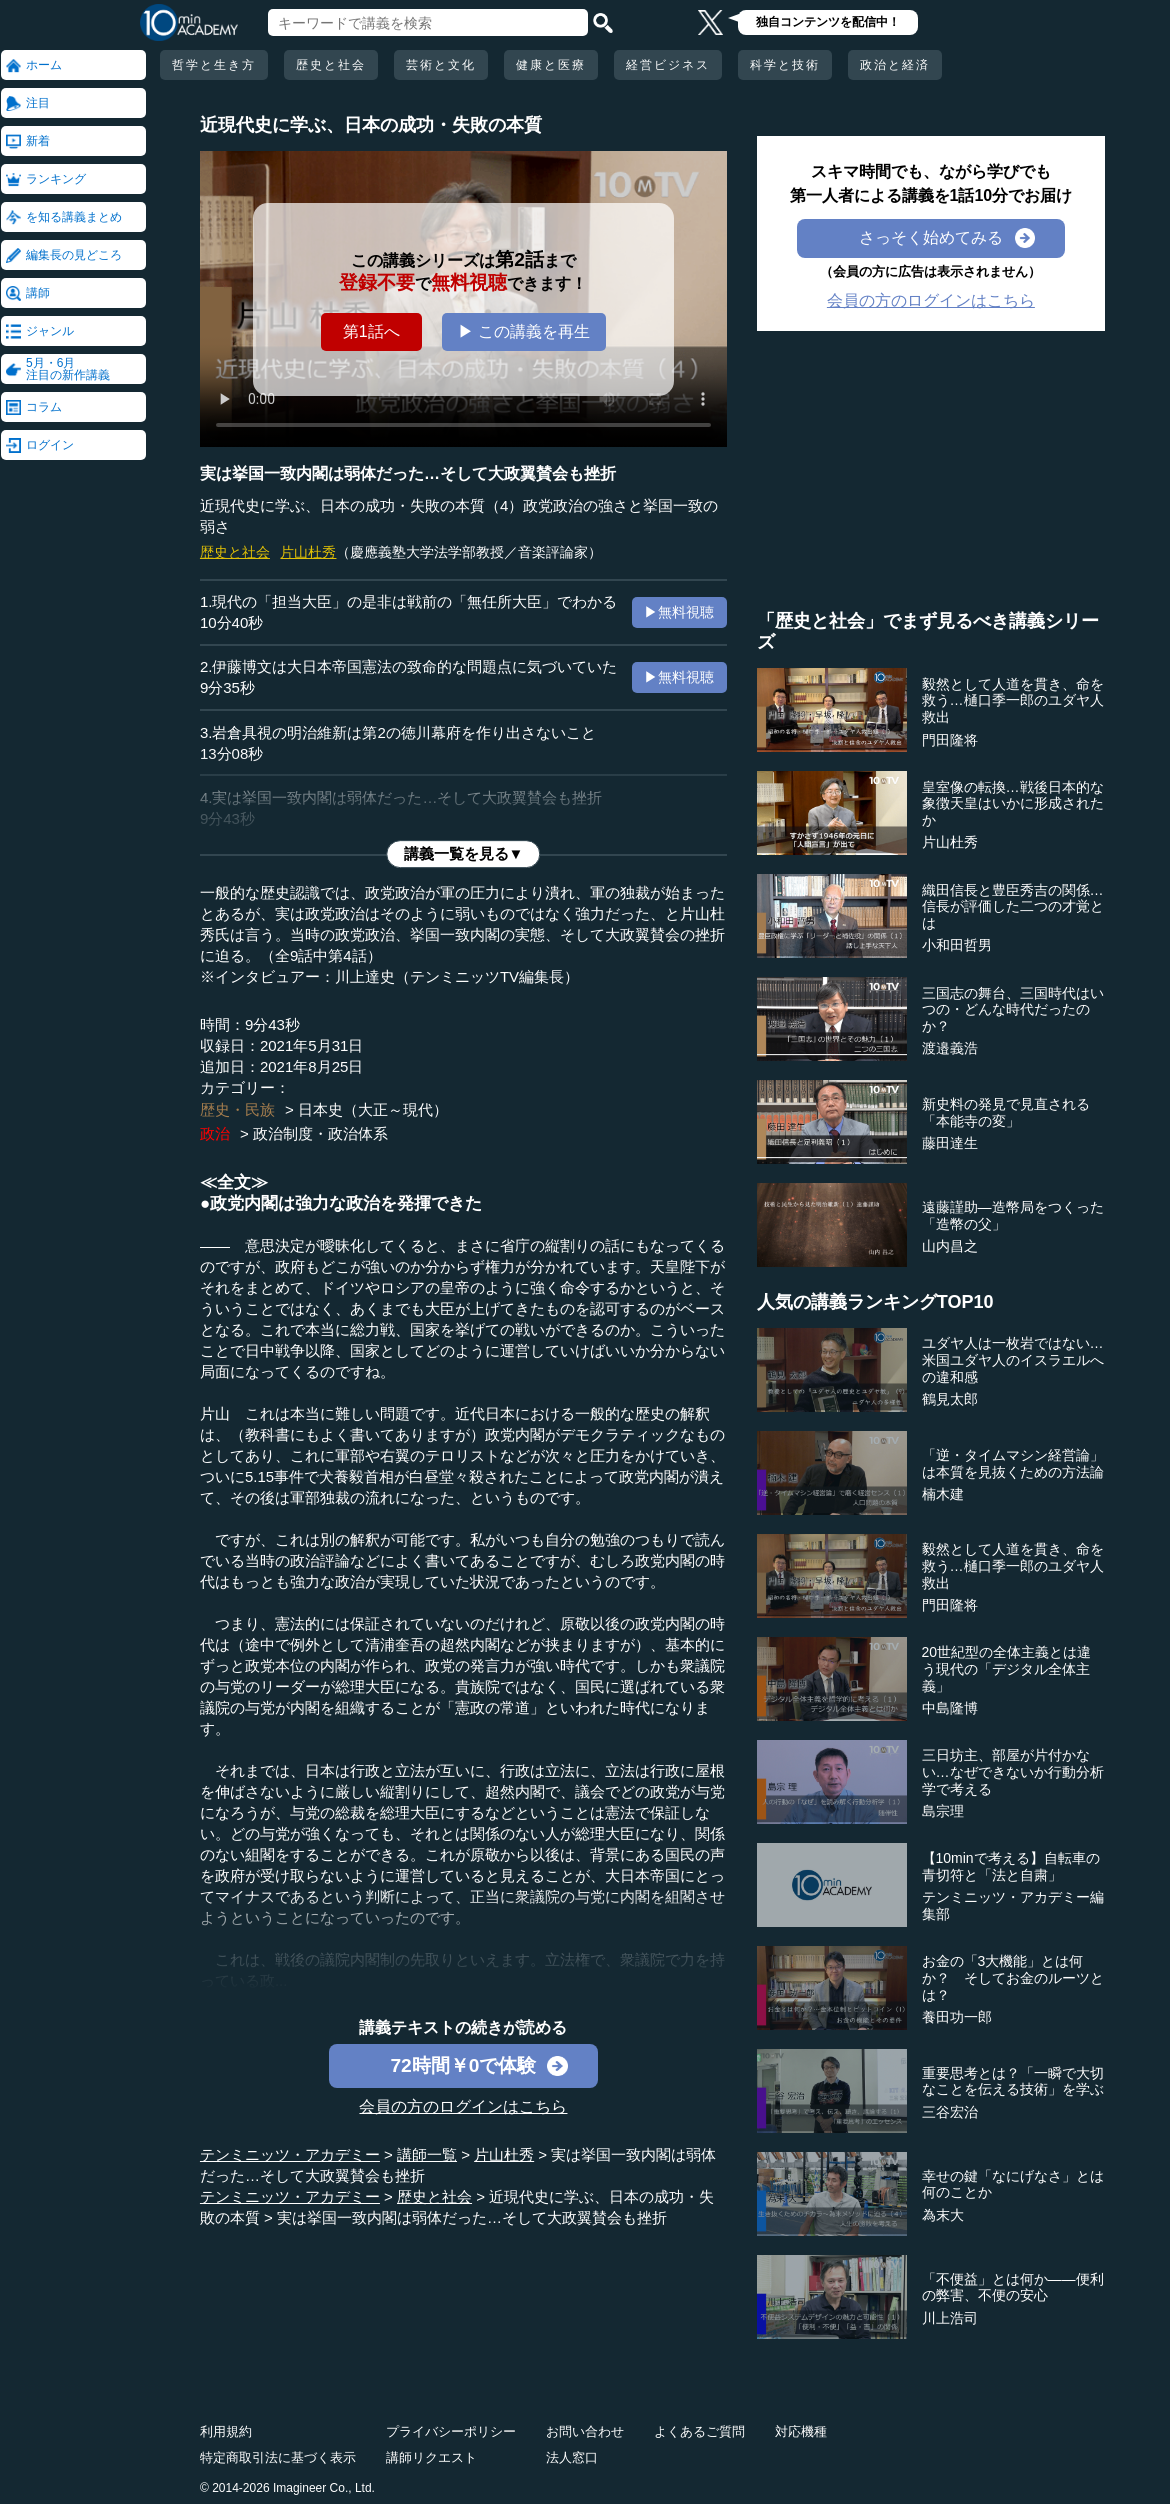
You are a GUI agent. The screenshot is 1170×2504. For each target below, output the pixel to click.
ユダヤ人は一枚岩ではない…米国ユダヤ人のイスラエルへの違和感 (1013, 1360)
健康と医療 (551, 65)
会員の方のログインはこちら (463, 2106)
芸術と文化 (441, 65)
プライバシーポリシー (451, 2431)
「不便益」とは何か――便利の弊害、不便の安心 (1013, 2287)
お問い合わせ (585, 2431)
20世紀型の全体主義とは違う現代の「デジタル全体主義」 (1007, 1669)
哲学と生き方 (214, 65)
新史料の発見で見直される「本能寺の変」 (1006, 1112)
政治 (215, 1133)
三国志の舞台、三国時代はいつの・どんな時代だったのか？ (1013, 1010)
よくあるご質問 (699, 2431)
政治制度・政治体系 (320, 1133)
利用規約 (226, 2431)
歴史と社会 (331, 65)
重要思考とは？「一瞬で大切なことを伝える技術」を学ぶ (1013, 2081)
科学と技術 (785, 65)
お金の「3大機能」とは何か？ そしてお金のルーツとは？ (1013, 1978)
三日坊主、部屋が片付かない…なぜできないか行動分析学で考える (1013, 1772)
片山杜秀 (308, 552)
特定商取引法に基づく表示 (278, 2457)
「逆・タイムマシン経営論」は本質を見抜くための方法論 (1013, 1463)
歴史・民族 (237, 1109)
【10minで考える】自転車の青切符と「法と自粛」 (1011, 1866)
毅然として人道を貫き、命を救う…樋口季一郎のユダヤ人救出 (1013, 701)
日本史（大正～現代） (373, 1109)
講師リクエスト (431, 2457)
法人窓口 (572, 2457)
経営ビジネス (668, 65)
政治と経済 (895, 65)
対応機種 (801, 2431)
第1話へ (371, 331)
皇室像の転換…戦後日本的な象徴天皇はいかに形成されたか (1013, 804)
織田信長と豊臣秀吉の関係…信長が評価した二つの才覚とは (1013, 907)
